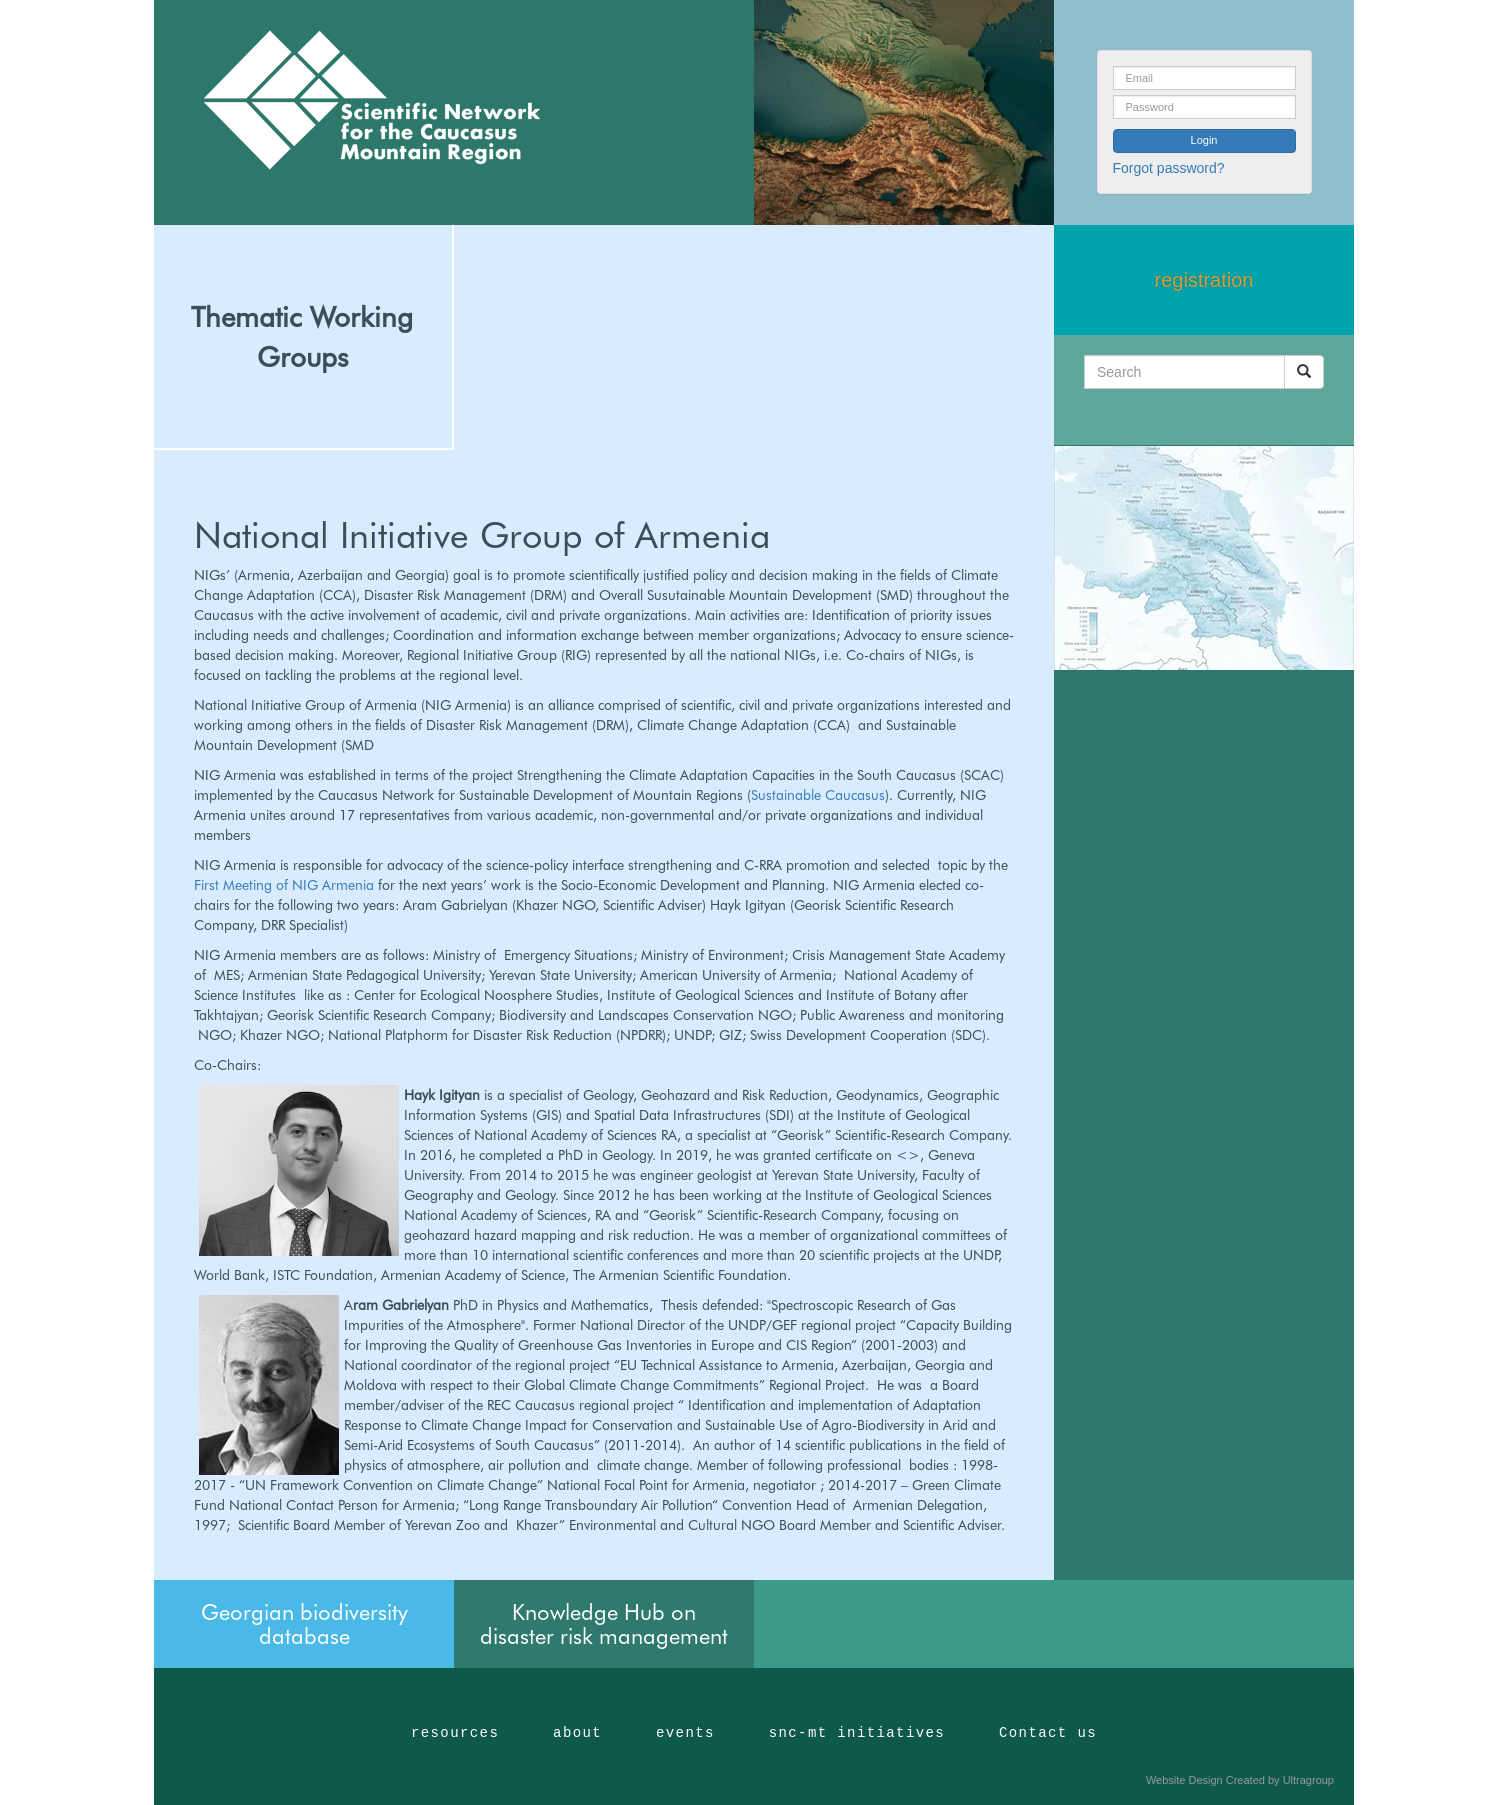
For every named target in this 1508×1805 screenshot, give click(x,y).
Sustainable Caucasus (818, 795)
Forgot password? (1169, 168)
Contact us (1048, 1733)
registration (1204, 280)
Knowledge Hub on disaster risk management (604, 1624)
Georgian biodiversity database (304, 1624)
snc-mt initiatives (857, 1733)
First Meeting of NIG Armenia (286, 885)
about (577, 1733)
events (685, 1733)
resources (455, 1733)
